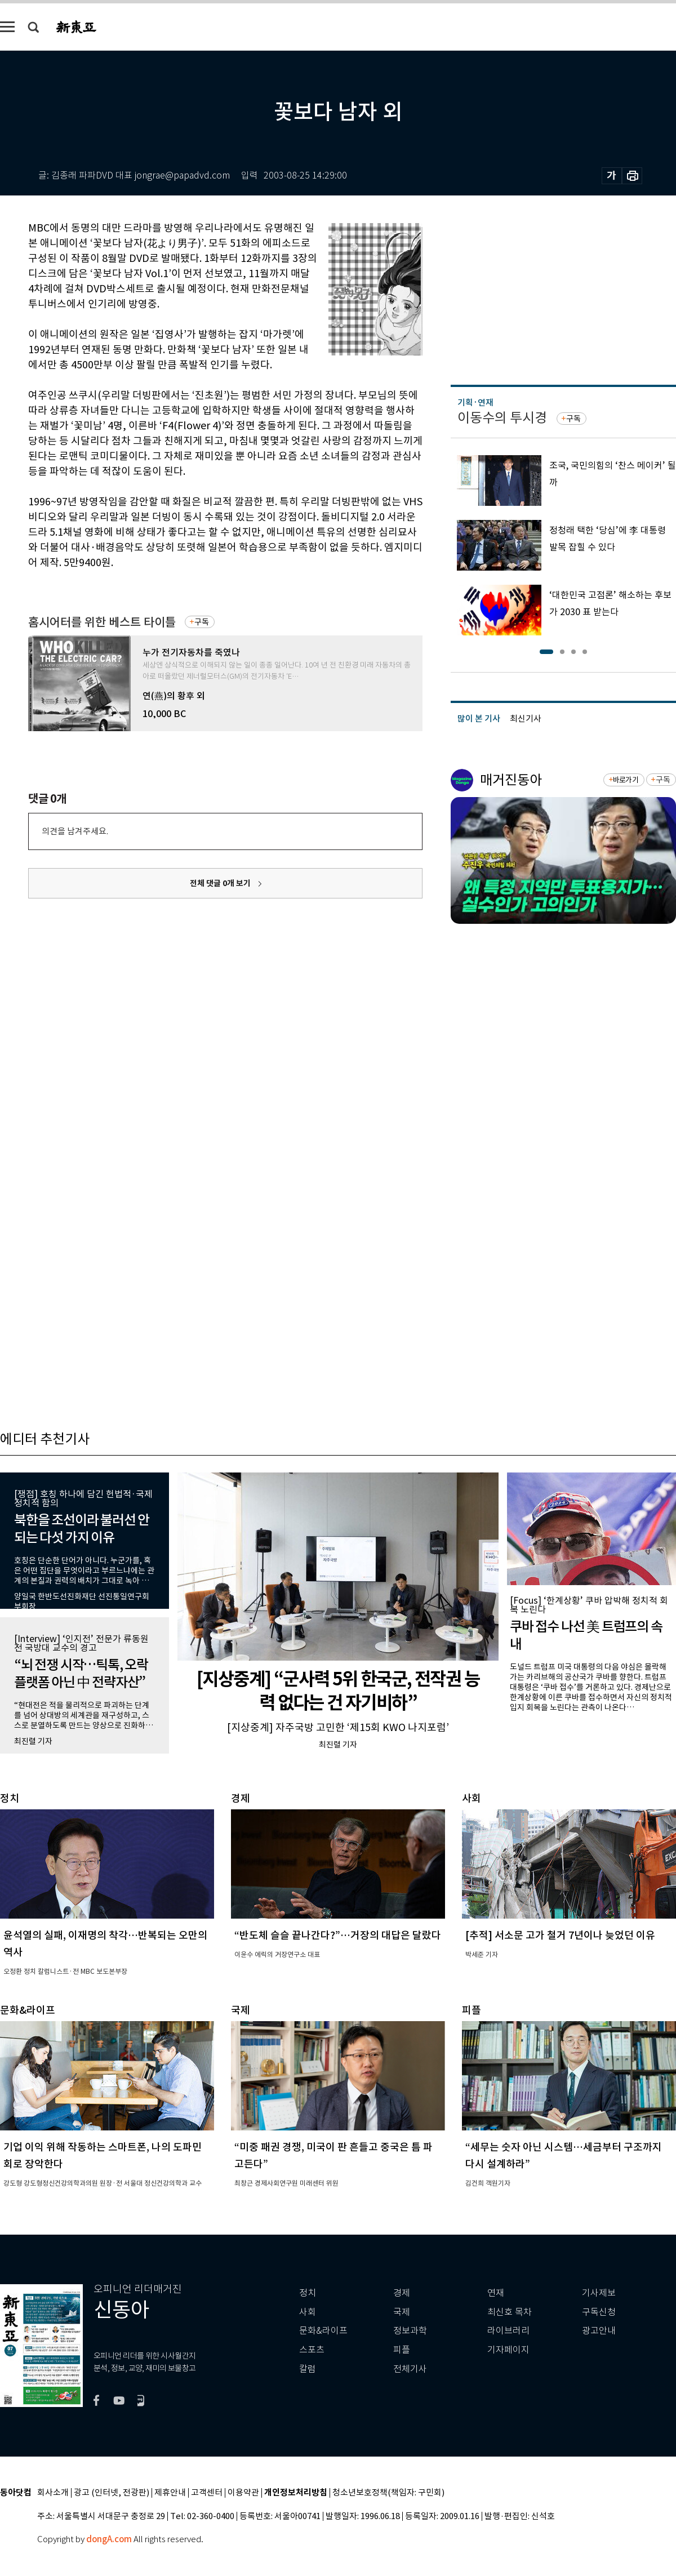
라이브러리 (508, 2330)
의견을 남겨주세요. (75, 831)
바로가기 (625, 780)
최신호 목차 (509, 2312)
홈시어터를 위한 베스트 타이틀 (102, 622)
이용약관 (243, 2493)
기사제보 (599, 2293)
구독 (201, 622)
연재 (495, 2293)
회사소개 (53, 2493)
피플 (401, 2349)
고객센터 (207, 2493)
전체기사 (410, 2369)
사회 (307, 2312)
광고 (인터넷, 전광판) (111, 2493)
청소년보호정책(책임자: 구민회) (388, 2493)
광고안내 (599, 2330)
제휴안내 (170, 2493)
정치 (307, 2293)
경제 (401, 2293)
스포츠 (311, 2349)
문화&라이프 (323, 2330)
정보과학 (410, 2330)
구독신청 (599, 2312)
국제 (401, 2312)
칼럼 (307, 2369)
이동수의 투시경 (502, 417)
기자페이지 (508, 2349)
